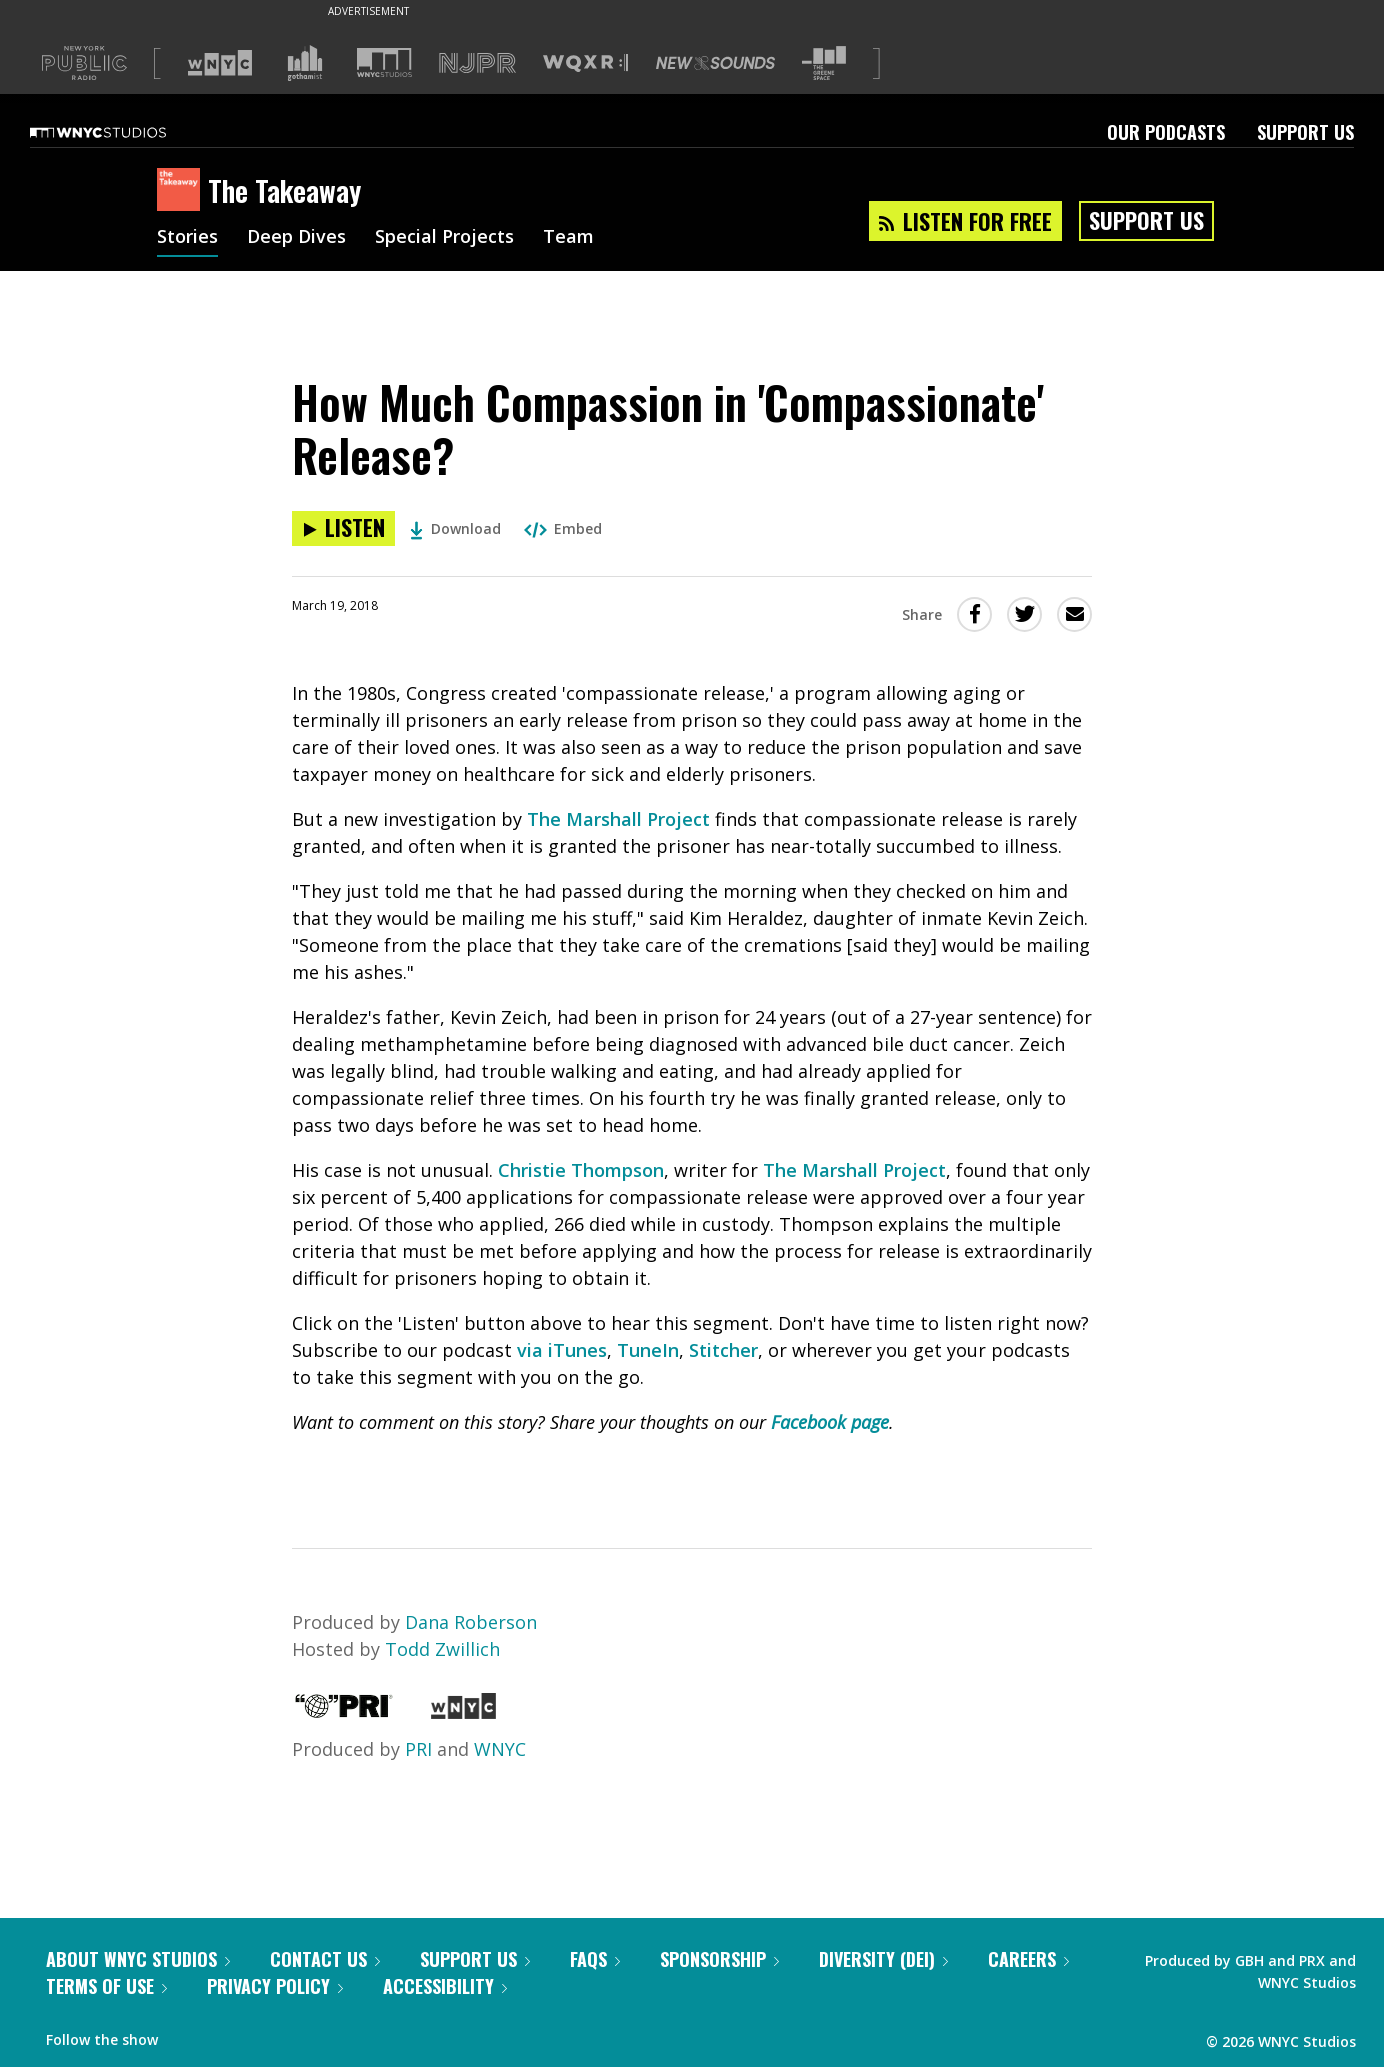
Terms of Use (106, 1986)
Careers (1028, 1959)
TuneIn (648, 1350)
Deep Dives (296, 238)
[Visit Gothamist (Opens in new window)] (305, 63)
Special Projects (444, 238)
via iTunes (562, 1350)
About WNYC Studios (138, 1959)
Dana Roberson (471, 1622)
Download (455, 528)
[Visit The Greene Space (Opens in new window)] (824, 63)
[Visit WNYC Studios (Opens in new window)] (384, 62)
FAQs (595, 1959)
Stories (187, 238)
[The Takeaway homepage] (182, 191)
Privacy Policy (275, 1986)
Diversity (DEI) (883, 1959)
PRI (418, 1749)
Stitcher (723, 1350)
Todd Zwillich (442, 1649)
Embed (563, 528)
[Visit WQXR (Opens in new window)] (585, 63)
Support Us (1305, 132)
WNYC (500, 1749)
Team (568, 238)
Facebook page (830, 1422)
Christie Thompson (581, 1170)
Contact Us (325, 1959)
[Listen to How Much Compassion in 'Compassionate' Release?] (343, 528)
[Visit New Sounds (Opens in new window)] (715, 63)
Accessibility (445, 1986)
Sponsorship (719, 1959)
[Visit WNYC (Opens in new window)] (220, 63)
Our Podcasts (1166, 132)
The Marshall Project (618, 819)
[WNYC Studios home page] (123, 132)
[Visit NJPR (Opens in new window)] (477, 63)
